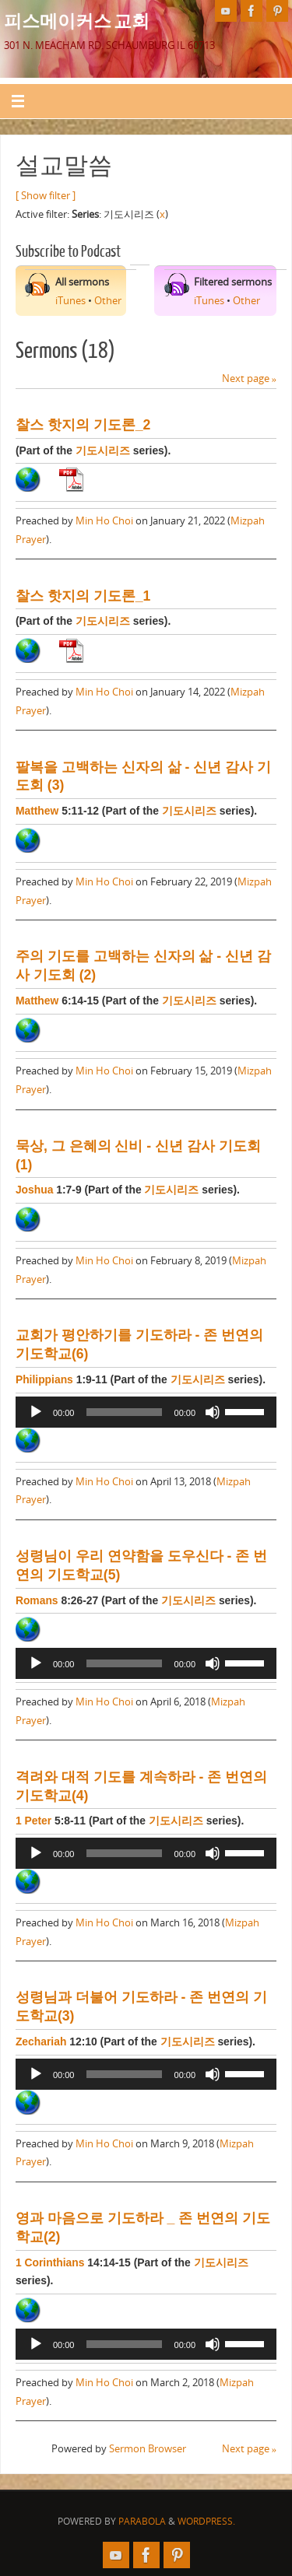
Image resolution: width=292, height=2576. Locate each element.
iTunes (70, 300)
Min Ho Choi (104, 520)
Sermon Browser (147, 2448)
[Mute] (212, 1412)
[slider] (123, 1412)
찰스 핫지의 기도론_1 (83, 596)
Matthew (37, 810)
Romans (37, 1600)
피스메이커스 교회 (77, 20)
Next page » (249, 378)
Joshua (35, 1189)
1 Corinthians (50, 2262)
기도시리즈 (103, 450)
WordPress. (206, 2521)
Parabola (142, 2521)
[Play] (36, 1412)
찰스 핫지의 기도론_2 (83, 425)
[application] (146, 1412)
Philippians (44, 1379)
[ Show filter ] (46, 195)
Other (107, 300)
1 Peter (33, 1820)
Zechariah (41, 2041)
